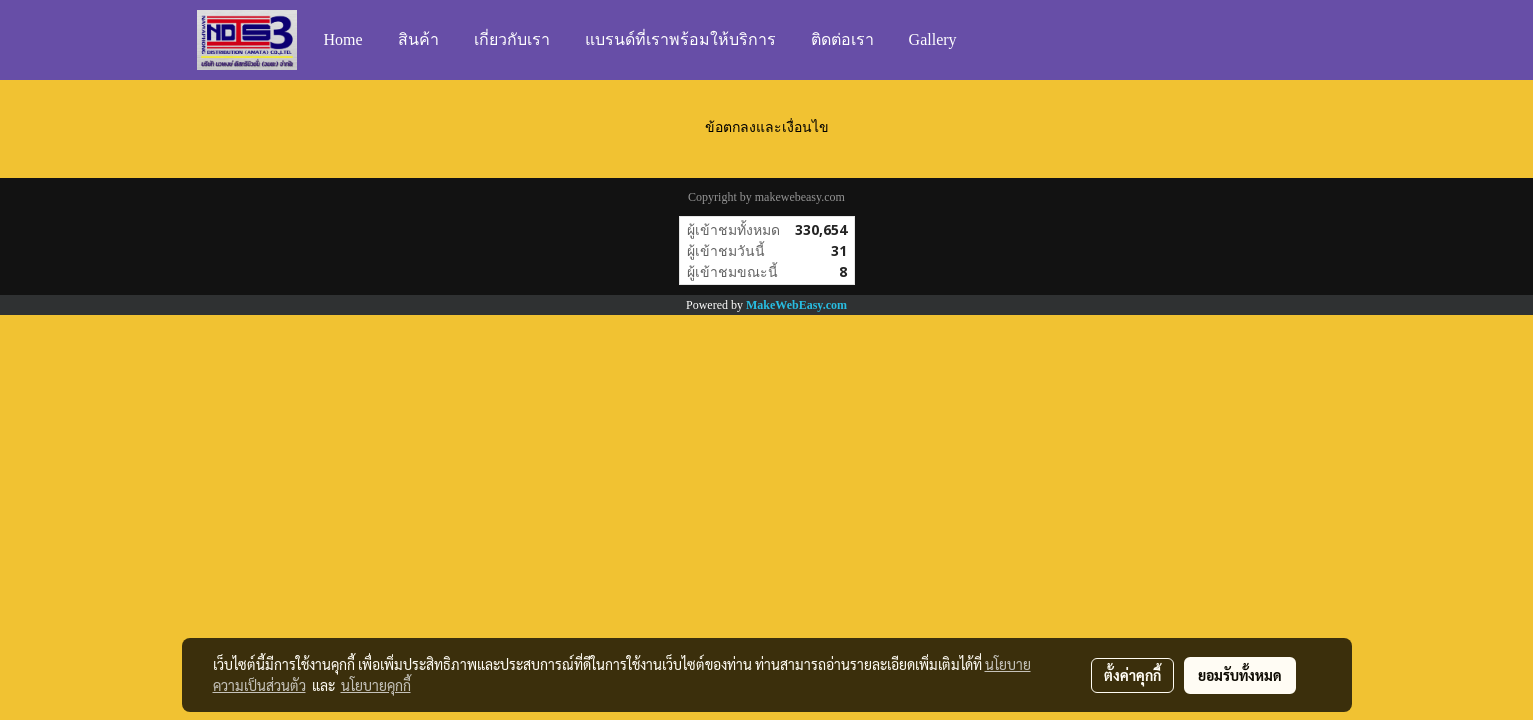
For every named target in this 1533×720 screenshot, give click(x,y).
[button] (993, 40)
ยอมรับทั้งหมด (1240, 675)
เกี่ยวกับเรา (512, 39)
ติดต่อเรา (842, 39)
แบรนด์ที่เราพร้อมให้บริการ (680, 39)
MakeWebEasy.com (796, 305)
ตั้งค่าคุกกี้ (1132, 675)
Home (343, 39)
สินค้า (418, 39)
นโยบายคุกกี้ (376, 685)
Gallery (933, 39)
